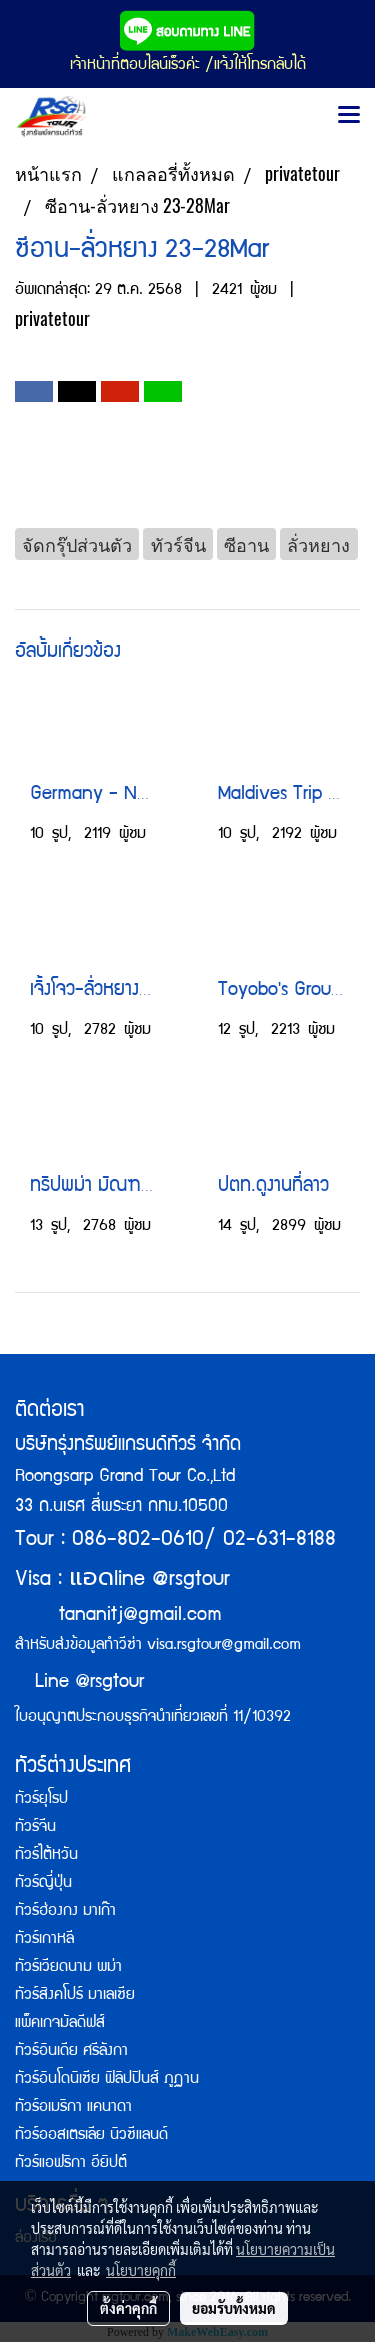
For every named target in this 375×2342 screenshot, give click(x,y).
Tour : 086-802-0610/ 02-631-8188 (175, 1540)
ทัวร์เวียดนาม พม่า (68, 1968)
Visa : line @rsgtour (122, 1580)
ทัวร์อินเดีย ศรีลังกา (71, 2052)
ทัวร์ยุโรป (41, 1800)
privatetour (52, 318)
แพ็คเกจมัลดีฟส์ (60, 2024)
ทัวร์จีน (35, 1828)
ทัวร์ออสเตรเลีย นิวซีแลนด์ (91, 2136)
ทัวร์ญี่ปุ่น (43, 1884)
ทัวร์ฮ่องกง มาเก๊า (65, 1912)
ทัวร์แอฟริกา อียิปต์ (71, 2164)
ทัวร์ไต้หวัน (46, 1856)
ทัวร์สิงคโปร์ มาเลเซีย (75, 1996)
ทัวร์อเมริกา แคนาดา (73, 2108)
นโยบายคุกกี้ (141, 2270)
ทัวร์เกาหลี (44, 1940)
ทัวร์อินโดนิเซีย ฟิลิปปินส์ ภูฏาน (107, 2080)
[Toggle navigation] (349, 116)
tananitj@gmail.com (140, 1616)
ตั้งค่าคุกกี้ (128, 2308)
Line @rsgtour (79, 1683)
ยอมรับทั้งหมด (234, 2308)
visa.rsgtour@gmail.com (224, 1646)
